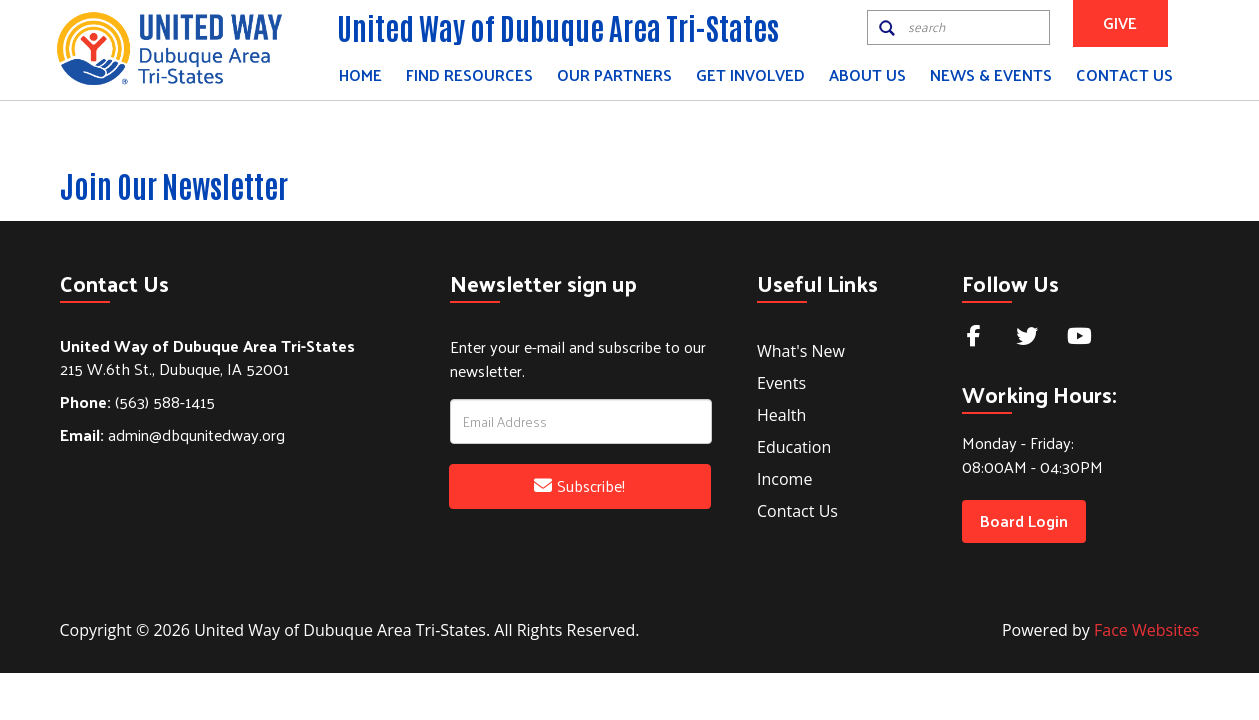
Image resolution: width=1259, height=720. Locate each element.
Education (794, 447)
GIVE (1120, 22)
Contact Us (1124, 74)
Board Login (1024, 520)
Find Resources (469, 74)
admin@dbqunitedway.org (172, 434)
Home (360, 74)
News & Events (991, 74)
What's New (801, 351)
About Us (867, 74)
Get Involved (750, 74)
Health (781, 415)
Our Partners (614, 74)
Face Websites (1146, 630)
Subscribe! (579, 485)
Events (781, 383)
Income (784, 479)
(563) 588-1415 (137, 401)
